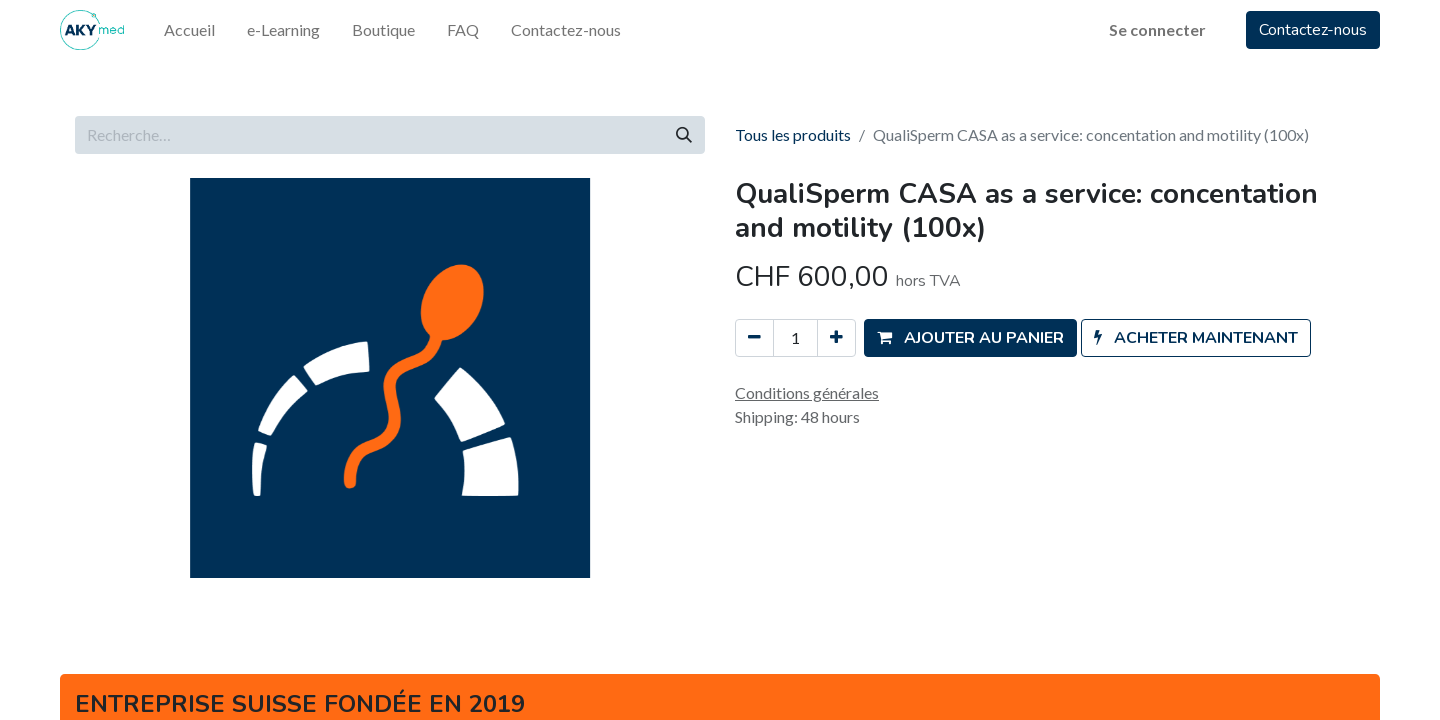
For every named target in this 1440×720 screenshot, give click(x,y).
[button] (970, 338)
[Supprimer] (754, 338)
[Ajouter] (836, 338)
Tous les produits (793, 134)
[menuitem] (189, 30)
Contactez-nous (1313, 30)
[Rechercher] (684, 135)
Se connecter (1157, 29)
